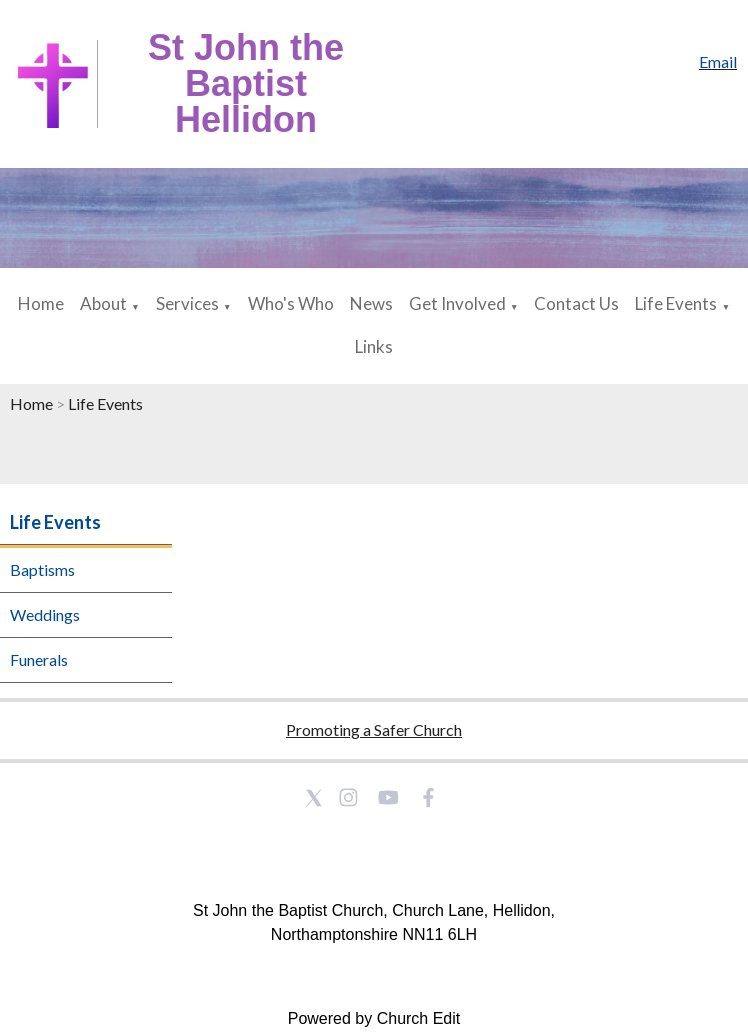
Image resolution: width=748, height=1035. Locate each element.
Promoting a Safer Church (374, 729)
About (103, 303)
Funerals (39, 659)
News (371, 303)
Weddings (45, 614)
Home (41, 303)
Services (187, 303)
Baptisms (42, 569)
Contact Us (576, 303)
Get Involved (457, 303)
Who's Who (291, 303)
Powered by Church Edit (374, 1018)
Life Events (676, 303)
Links (374, 346)
